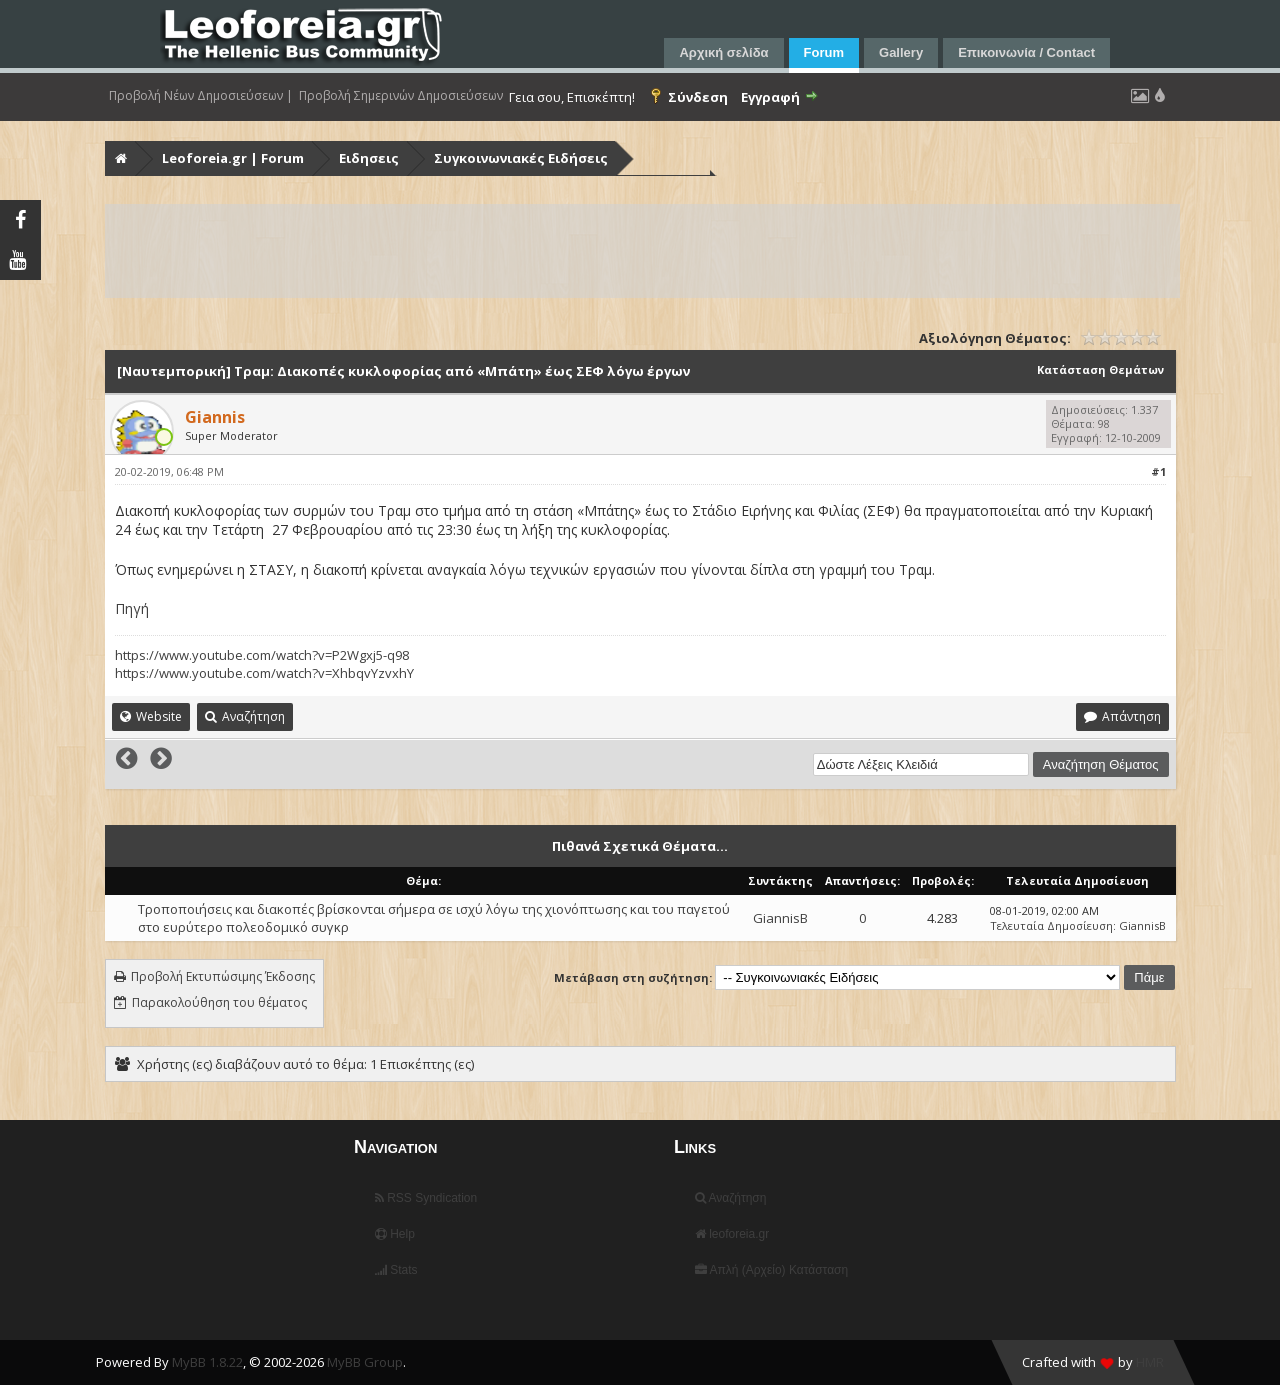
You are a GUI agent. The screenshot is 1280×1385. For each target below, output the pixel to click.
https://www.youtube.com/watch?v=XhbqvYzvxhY (264, 673)
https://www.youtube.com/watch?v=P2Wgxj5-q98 (262, 655)
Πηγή (132, 608)
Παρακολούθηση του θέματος (219, 1002)
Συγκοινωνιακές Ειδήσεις (521, 158)
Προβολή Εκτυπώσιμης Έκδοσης (223, 976)
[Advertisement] (642, 251)
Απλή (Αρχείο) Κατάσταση (771, 1270)
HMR (1150, 1362)
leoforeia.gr (732, 1234)
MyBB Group (365, 1362)
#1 (1158, 471)
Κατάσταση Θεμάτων (1100, 369)
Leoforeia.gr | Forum (233, 158)
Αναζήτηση (731, 1198)
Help (395, 1234)
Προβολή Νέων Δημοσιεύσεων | (201, 96)
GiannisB (780, 918)
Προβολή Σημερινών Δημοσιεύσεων (401, 96)
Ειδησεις (369, 158)
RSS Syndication (426, 1198)
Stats (396, 1270)
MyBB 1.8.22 (207, 1362)
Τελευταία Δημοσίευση (1051, 925)
